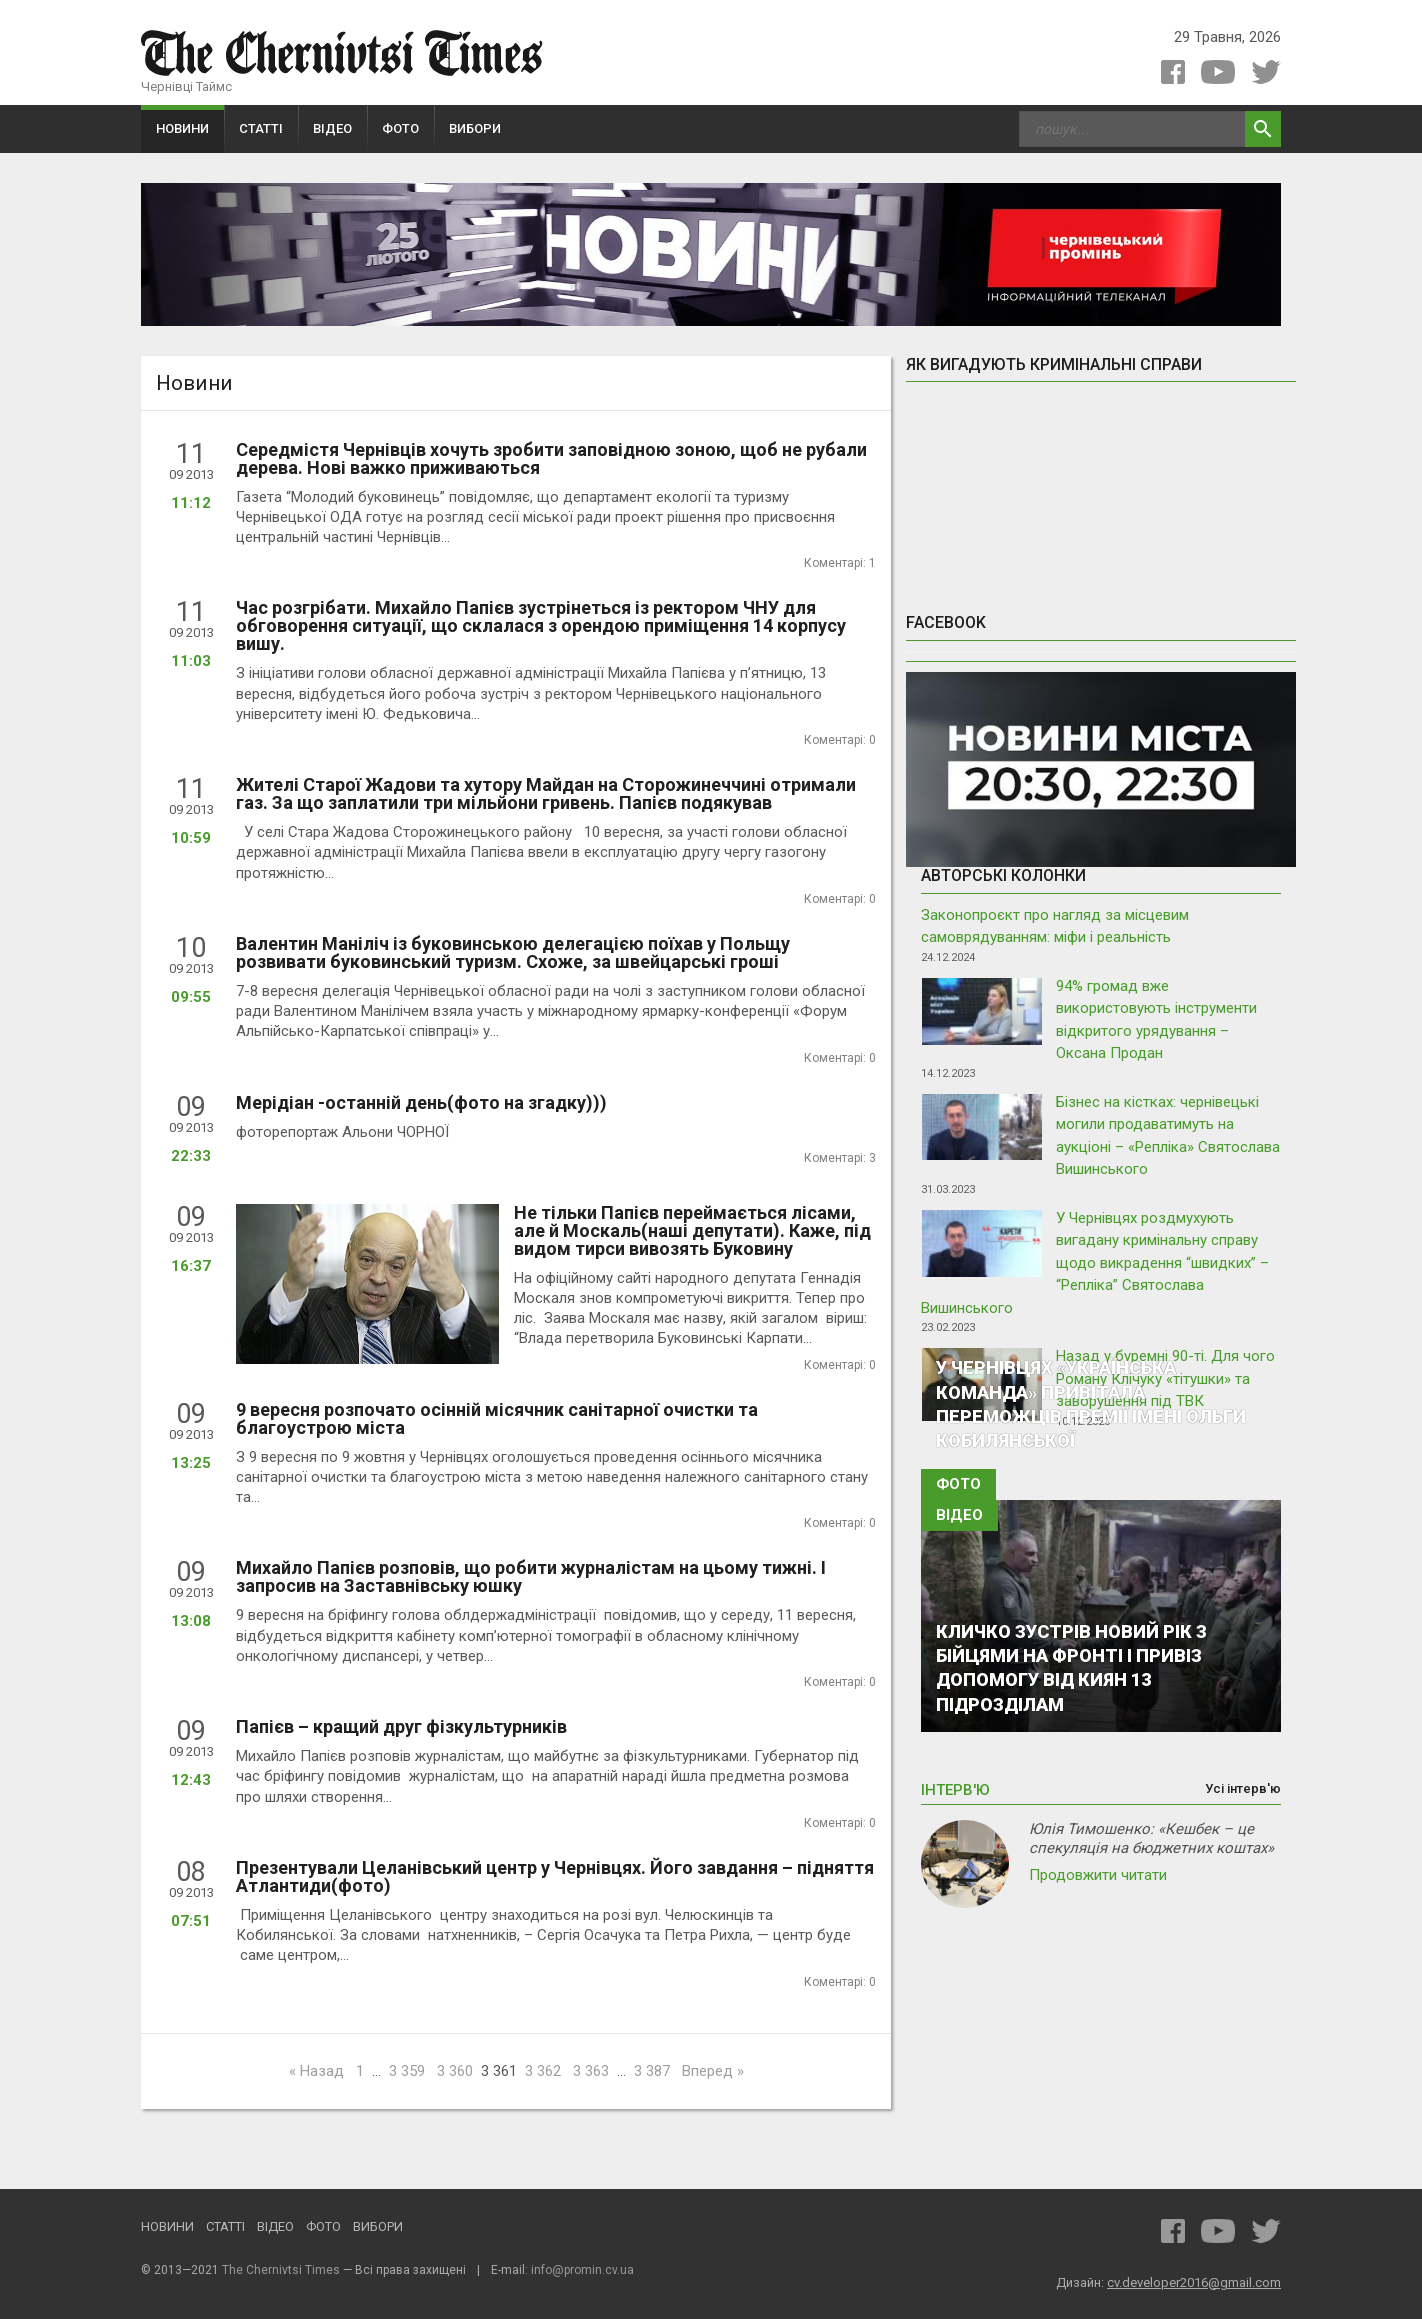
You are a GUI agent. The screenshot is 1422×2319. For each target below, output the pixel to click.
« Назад (316, 2071)
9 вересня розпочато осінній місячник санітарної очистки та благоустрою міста (497, 1418)
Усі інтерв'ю (1243, 1789)
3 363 (591, 2071)
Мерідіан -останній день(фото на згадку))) (421, 1102)
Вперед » (713, 2071)
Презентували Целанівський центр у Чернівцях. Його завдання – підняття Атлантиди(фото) (555, 1876)
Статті (261, 128)
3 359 (407, 2071)
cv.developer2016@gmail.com (1194, 2282)
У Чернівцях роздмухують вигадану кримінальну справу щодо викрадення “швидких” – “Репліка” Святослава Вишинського (1095, 1263)
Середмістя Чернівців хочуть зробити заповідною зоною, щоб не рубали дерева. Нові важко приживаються (551, 458)
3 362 (543, 2071)
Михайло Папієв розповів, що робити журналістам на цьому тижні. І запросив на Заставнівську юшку (531, 1576)
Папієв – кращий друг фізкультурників (401, 1726)
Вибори (475, 128)
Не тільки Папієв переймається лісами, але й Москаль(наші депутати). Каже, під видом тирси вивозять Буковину (692, 1230)
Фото (400, 128)
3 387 (652, 2071)
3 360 (455, 2071)
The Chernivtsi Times (281, 2270)
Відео (332, 128)
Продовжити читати (1098, 1875)
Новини (182, 128)
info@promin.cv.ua (582, 2270)
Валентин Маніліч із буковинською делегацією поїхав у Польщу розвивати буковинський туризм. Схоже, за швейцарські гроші (513, 952)
